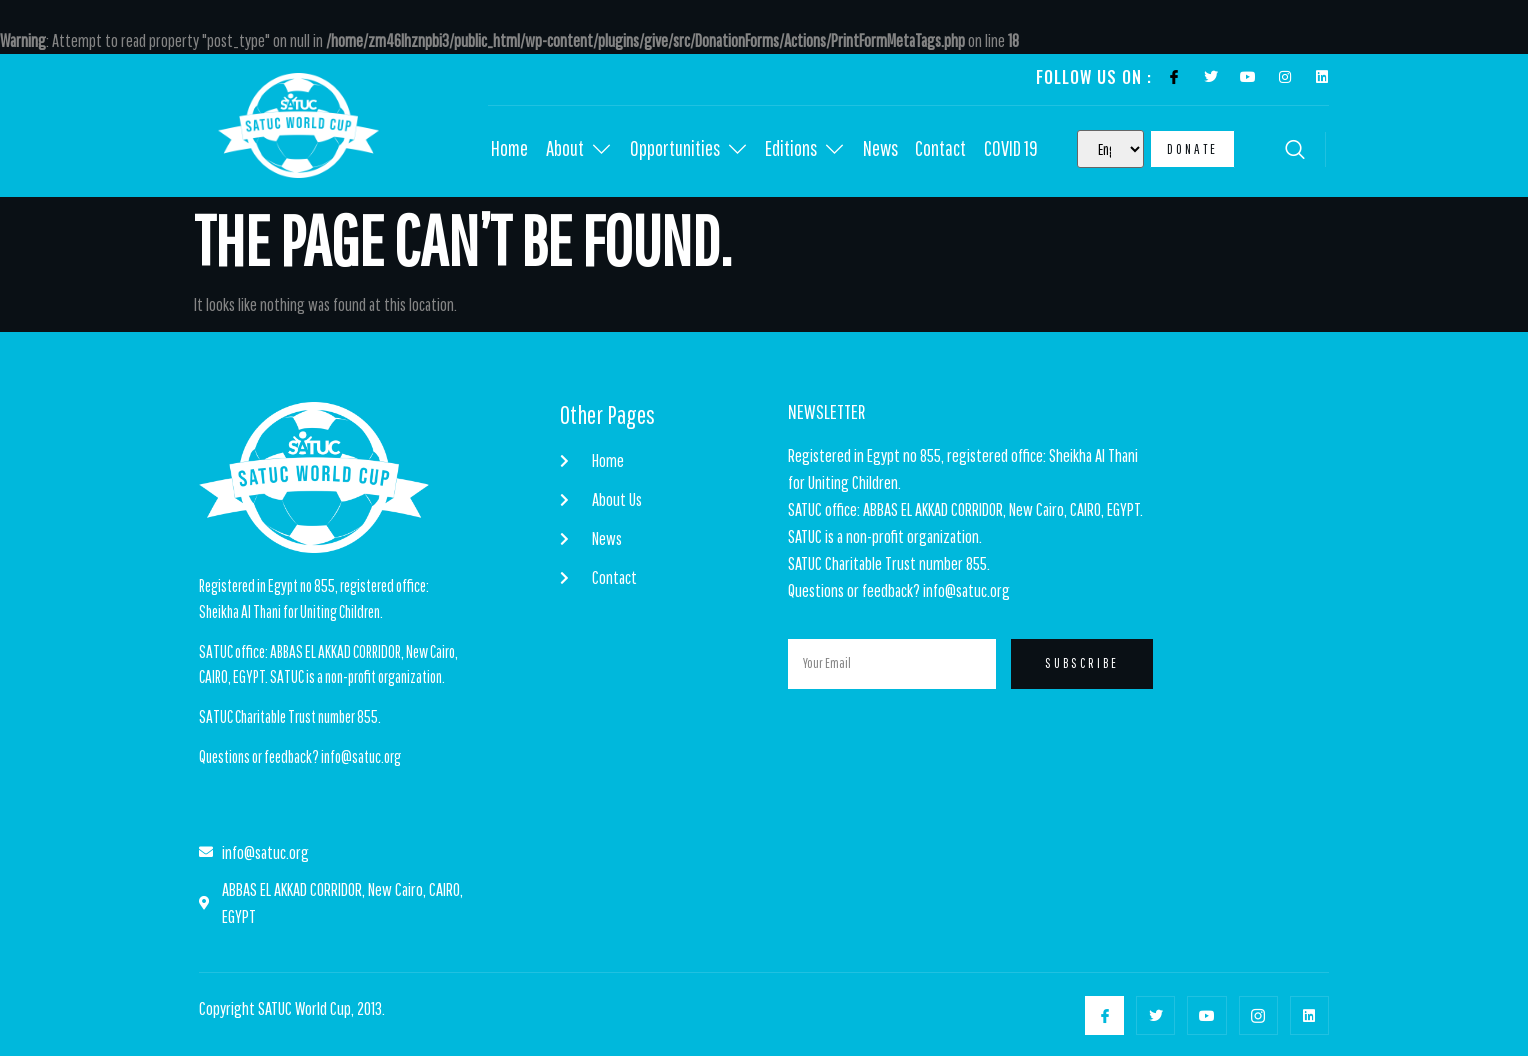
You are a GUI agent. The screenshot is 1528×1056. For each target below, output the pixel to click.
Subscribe (1082, 664)
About (580, 149)
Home (510, 149)
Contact (947, 149)
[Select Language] (1110, 149)
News (885, 149)
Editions (809, 149)
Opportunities (691, 149)
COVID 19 (1018, 149)
